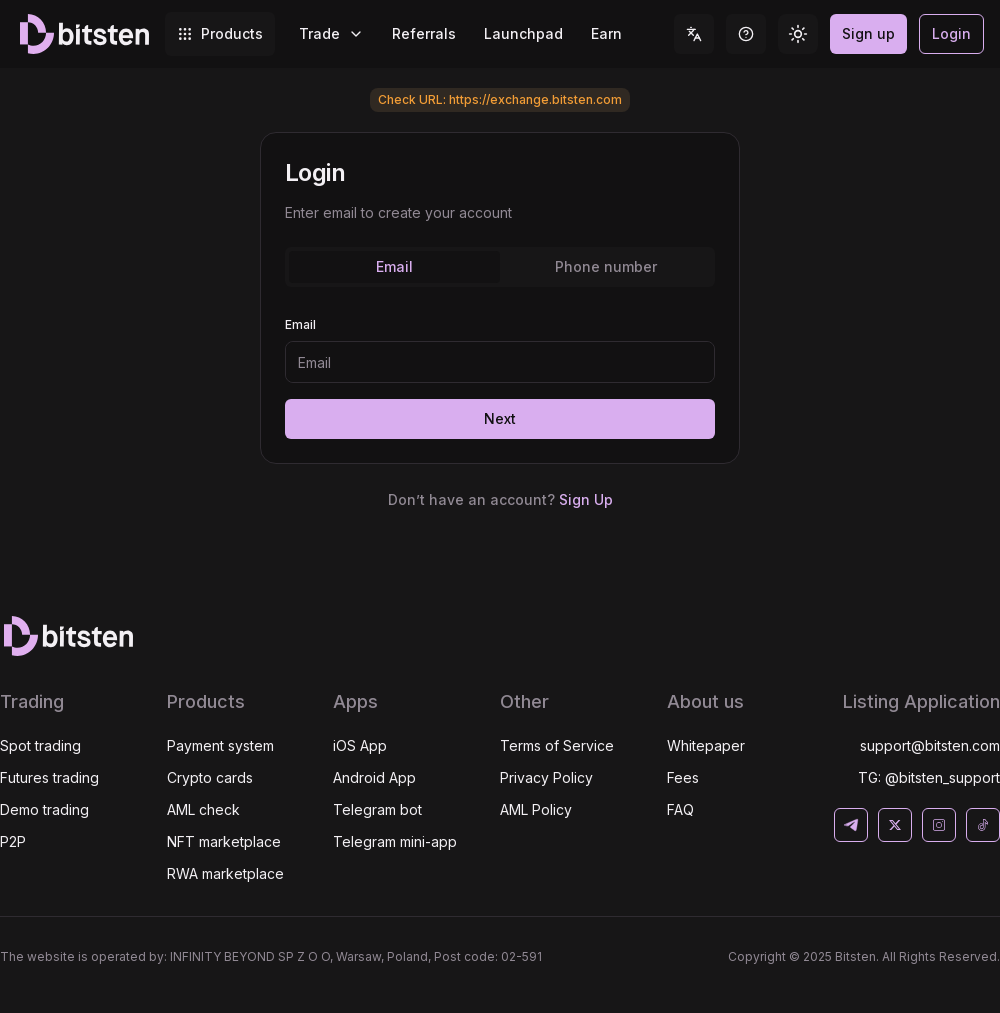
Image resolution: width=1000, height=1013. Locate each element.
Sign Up (586, 499)
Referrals (424, 33)
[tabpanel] (500, 213)
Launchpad (523, 33)
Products (220, 33)
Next (500, 418)
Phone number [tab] (606, 266)
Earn (606, 33)
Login (951, 33)
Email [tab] (394, 266)
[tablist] (500, 267)
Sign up (868, 33)
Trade (331, 33)
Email (300, 324)
